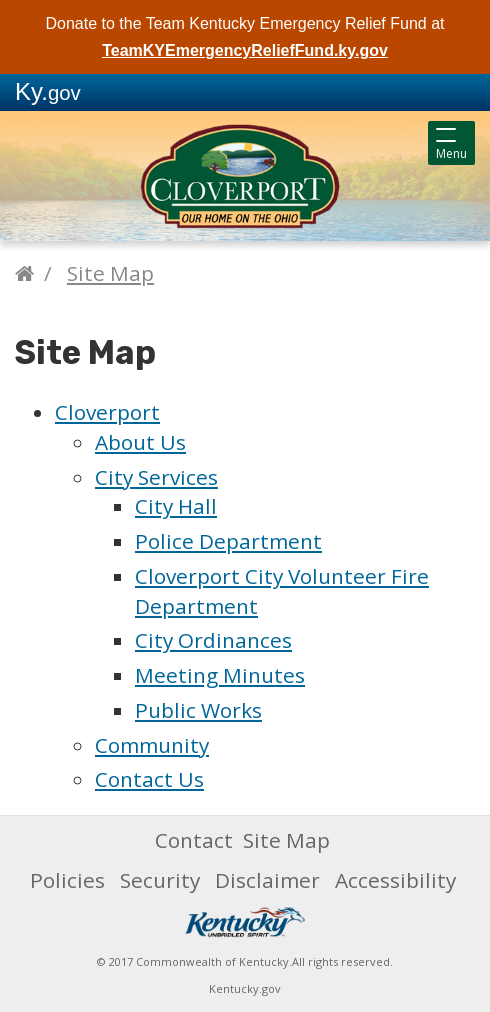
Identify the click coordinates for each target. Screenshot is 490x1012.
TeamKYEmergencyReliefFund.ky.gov (245, 50)
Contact (194, 840)
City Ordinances (213, 640)
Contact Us (149, 779)
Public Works (198, 710)
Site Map (110, 273)
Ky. (48, 91)
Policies (67, 880)
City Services (156, 477)
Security (160, 880)
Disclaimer (267, 880)
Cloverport (107, 412)
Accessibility (395, 880)
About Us (140, 442)
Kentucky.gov (245, 988)
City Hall (176, 506)
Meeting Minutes (220, 675)
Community (152, 745)
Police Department (228, 541)
